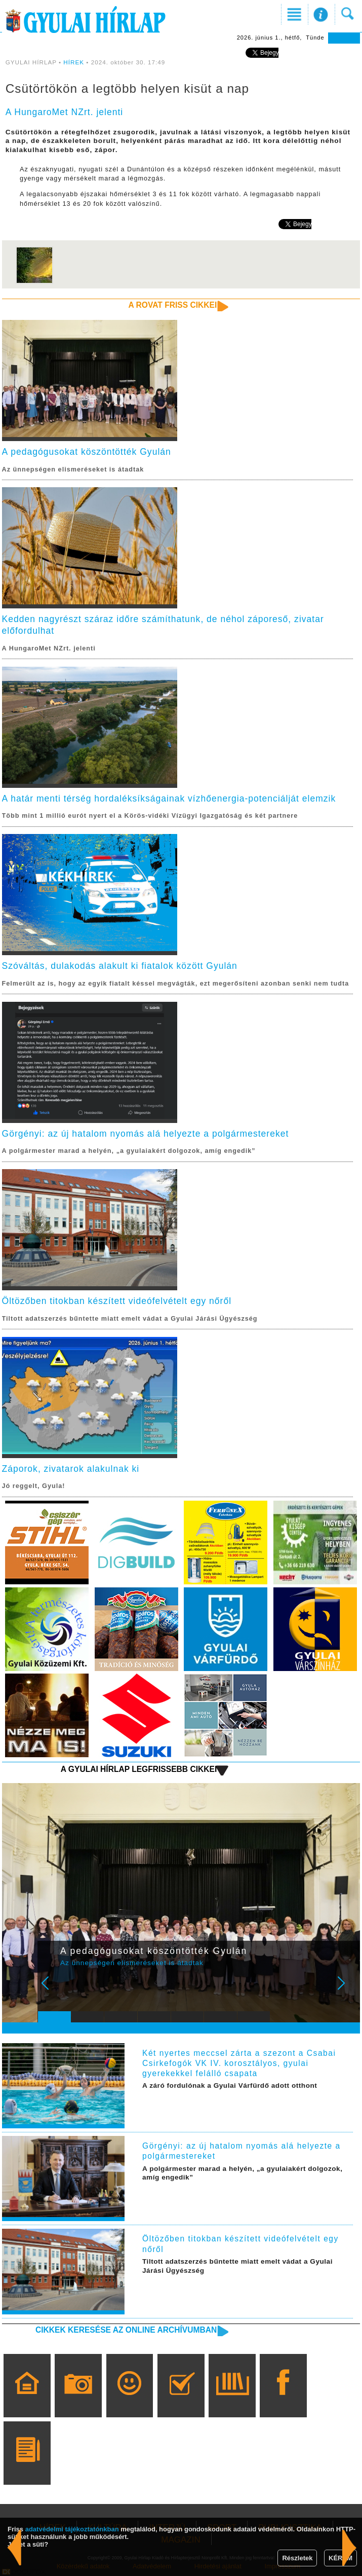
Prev (51, 1990)
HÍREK (73, 62)
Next (346, 1990)
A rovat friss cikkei (173, 305)
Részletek (297, 2558)
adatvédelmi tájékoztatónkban (72, 2529)
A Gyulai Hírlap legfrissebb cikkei (139, 1769)
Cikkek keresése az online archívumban (126, 2330)
